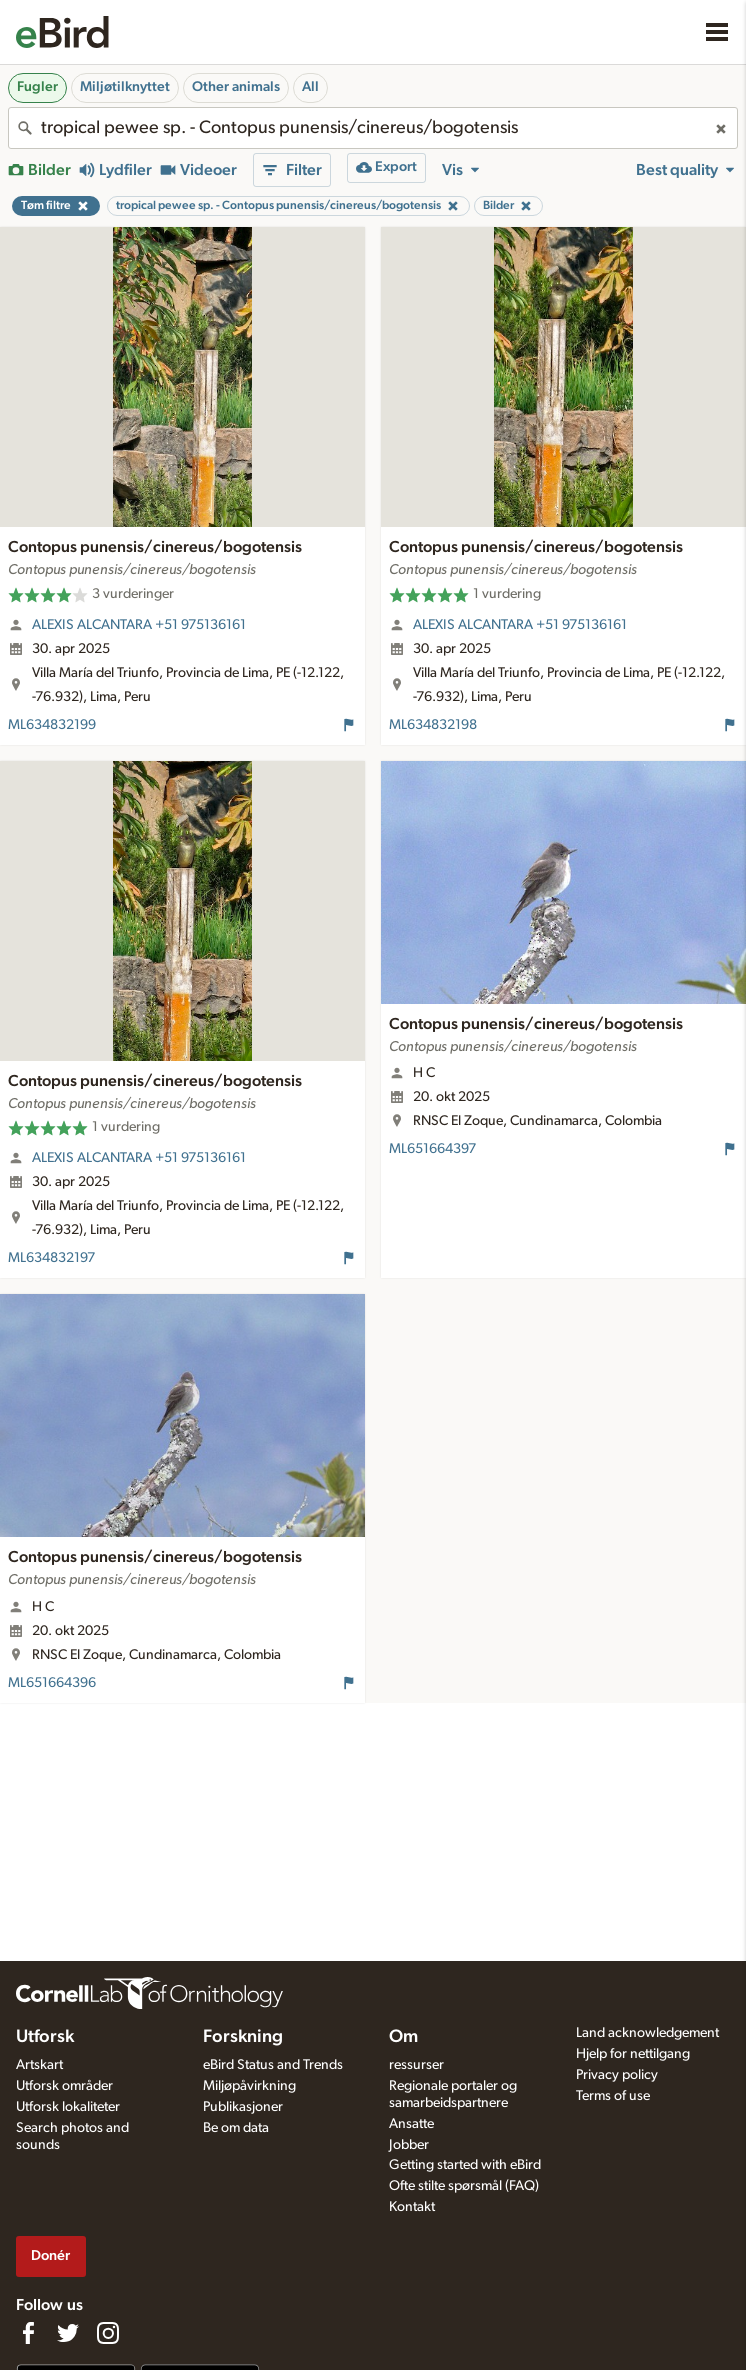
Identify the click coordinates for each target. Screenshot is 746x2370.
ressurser (416, 2065)
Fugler (37, 87)
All (310, 87)
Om (403, 2037)
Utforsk (45, 2037)
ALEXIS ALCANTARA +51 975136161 (139, 625)
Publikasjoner (243, 2107)
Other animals (236, 87)
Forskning (243, 2037)
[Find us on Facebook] (28, 2333)
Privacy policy (617, 2075)
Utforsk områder (64, 2086)
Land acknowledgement (647, 2033)
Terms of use (613, 2096)
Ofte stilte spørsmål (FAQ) (464, 2186)
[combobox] (373, 128)
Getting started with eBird (465, 2165)
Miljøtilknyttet (125, 87)
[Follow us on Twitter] (68, 2333)
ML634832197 (51, 1258)
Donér (50, 2255)
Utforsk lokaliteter (68, 2107)
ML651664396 (52, 1683)
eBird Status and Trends (273, 2065)
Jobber (409, 2145)
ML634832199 (52, 725)
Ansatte (411, 2124)
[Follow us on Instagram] (108, 2333)
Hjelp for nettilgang (633, 2054)
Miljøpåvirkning (249, 2086)
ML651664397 (432, 1149)
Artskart (39, 2065)
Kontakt (412, 2207)
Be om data (236, 2128)
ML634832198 (433, 725)
